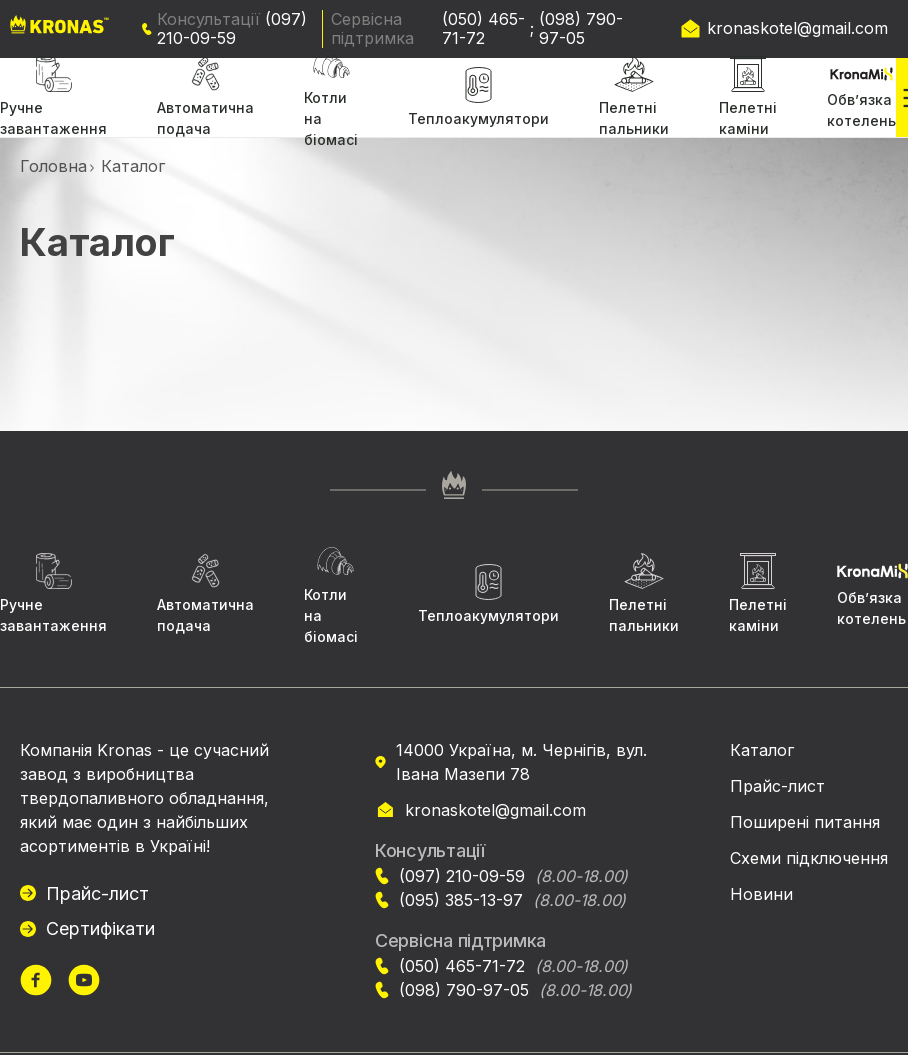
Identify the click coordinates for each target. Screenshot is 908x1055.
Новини (761, 894)
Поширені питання (805, 822)
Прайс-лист (97, 893)
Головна (53, 166)
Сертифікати (100, 928)
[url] (36, 982)
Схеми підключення (809, 858)
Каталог (762, 750)
